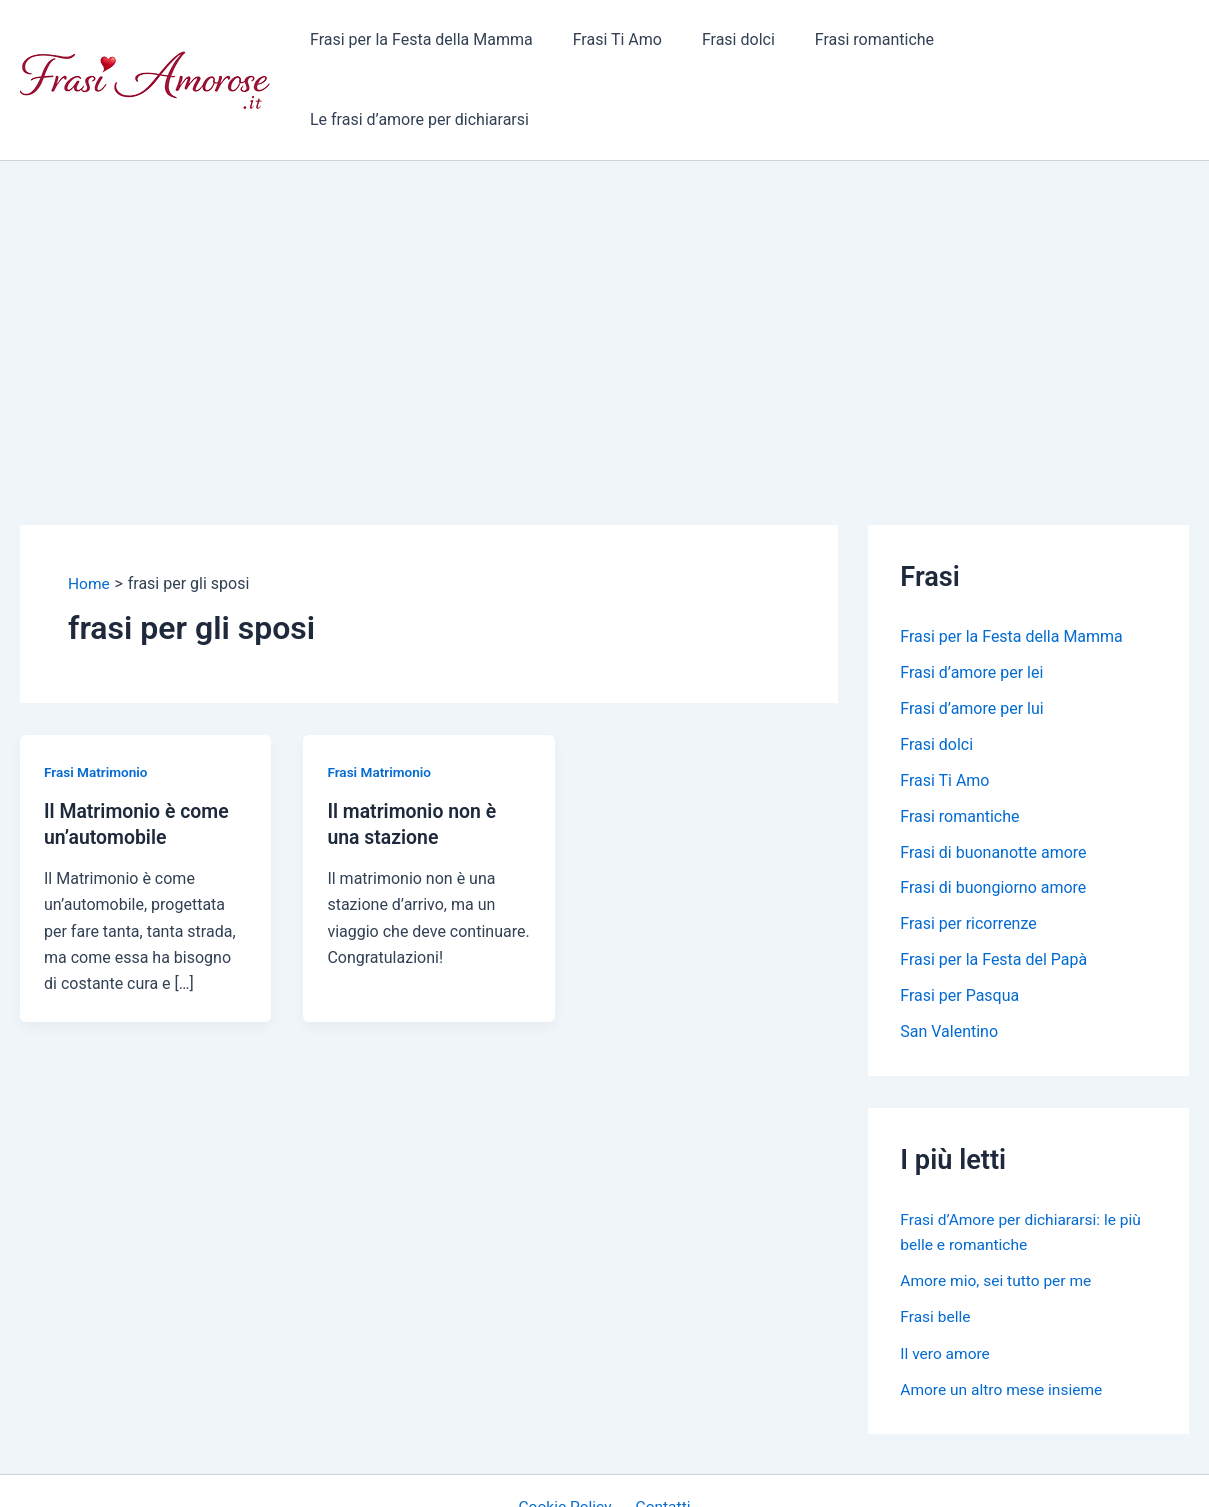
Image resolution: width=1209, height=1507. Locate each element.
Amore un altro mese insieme (1004, 1318)
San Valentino (949, 962)
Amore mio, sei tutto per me (998, 1210)
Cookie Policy (568, 1436)
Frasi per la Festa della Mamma (433, 44)
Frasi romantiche (862, 44)
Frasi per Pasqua (959, 926)
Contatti (660, 1436)
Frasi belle (936, 1246)
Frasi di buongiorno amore (993, 818)
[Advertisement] (605, 241)
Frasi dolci (734, 44)
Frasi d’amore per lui (971, 638)
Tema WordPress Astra (769, 1472)
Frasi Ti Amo (621, 44)
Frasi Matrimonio (97, 701)
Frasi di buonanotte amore (993, 782)
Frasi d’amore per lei (971, 602)
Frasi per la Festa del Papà (993, 890)
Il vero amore (946, 1282)
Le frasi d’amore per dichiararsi (1063, 44)
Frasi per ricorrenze (968, 854)
